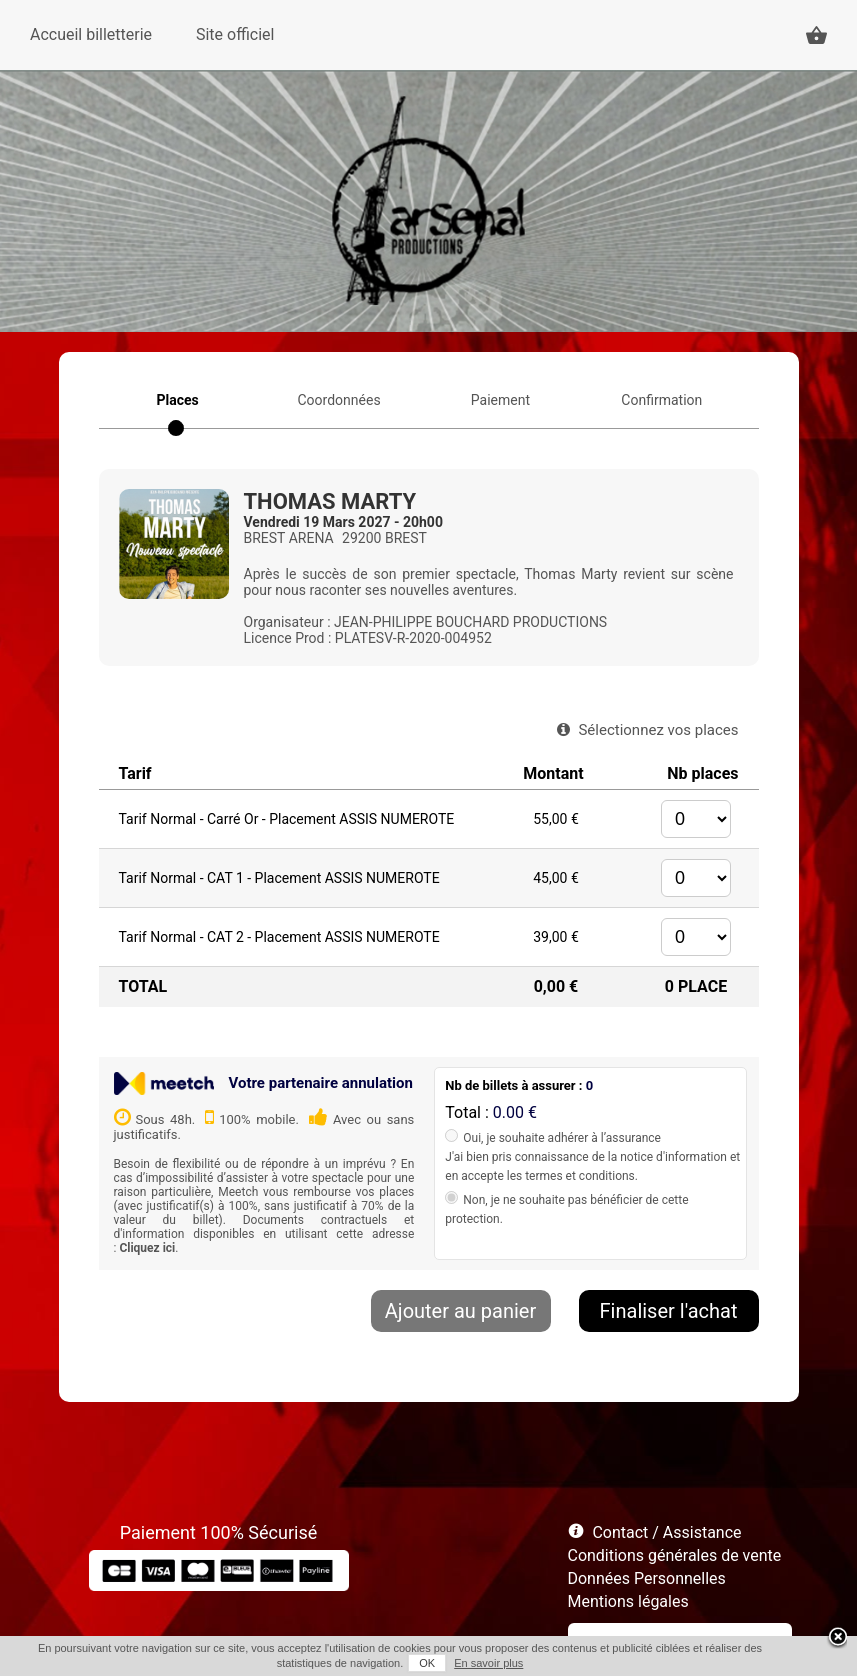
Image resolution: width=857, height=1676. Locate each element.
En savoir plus (488, 1663)
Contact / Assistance (666, 1532)
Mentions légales (628, 1601)
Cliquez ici (147, 1248)
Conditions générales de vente (675, 1555)
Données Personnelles (647, 1578)
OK (427, 1663)
